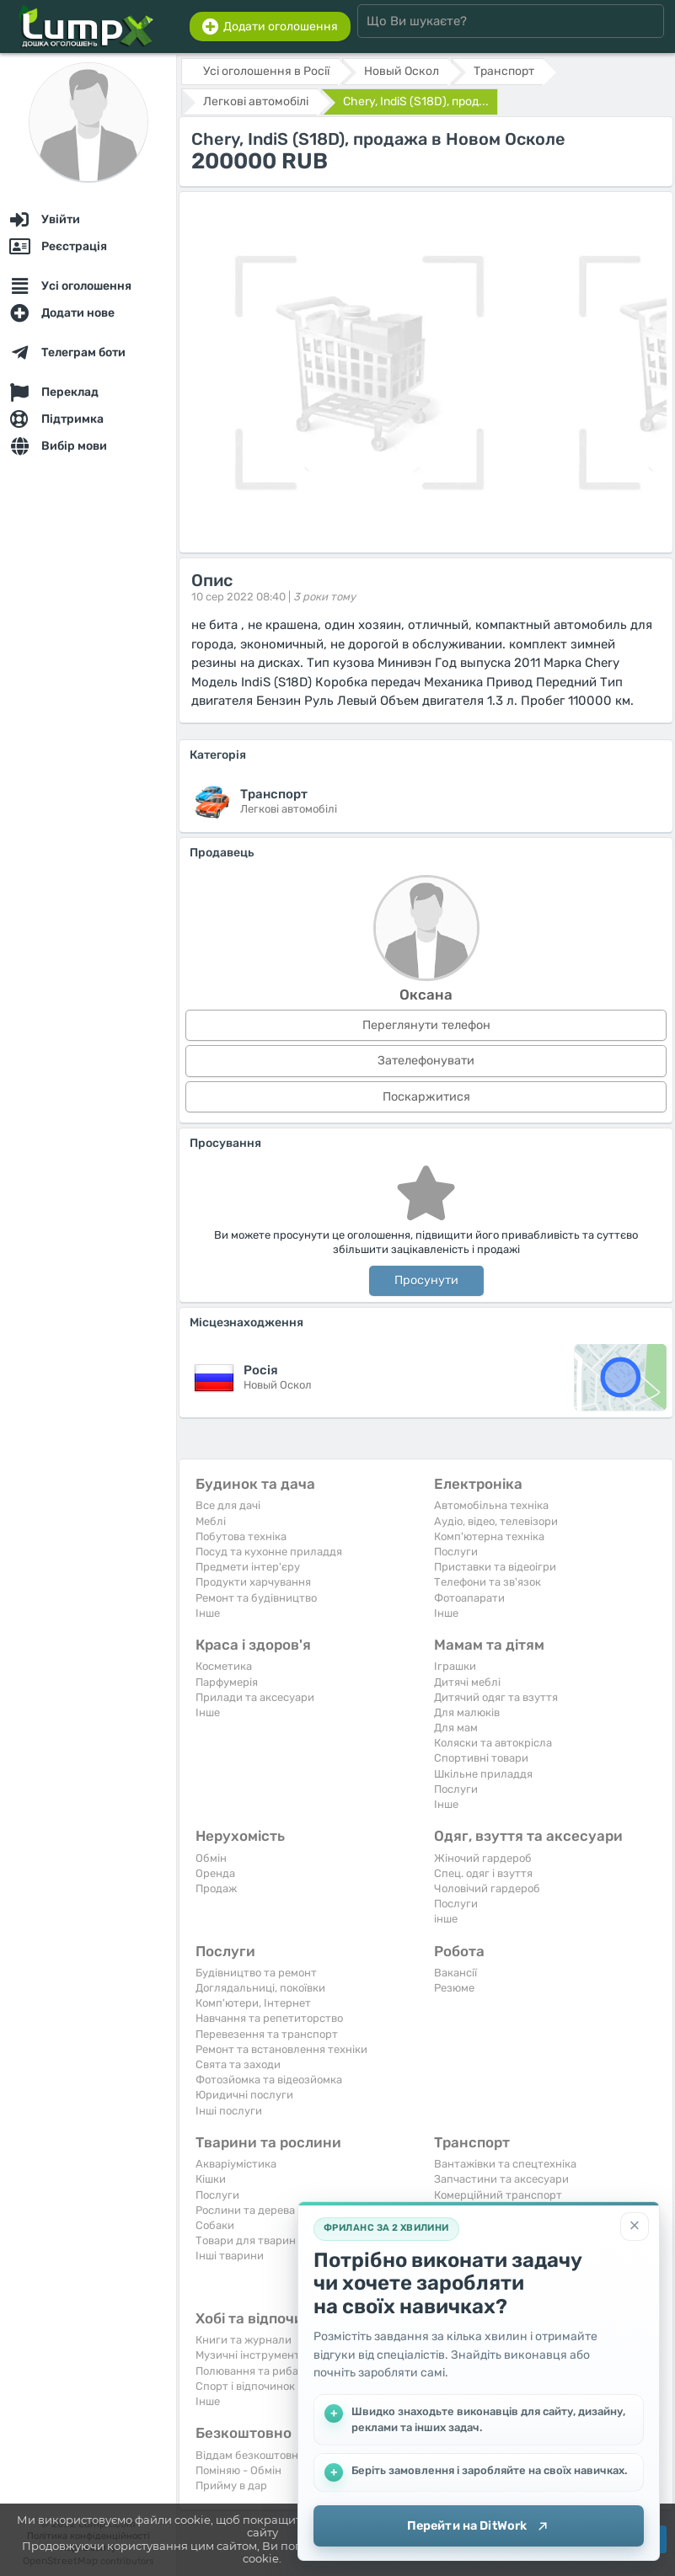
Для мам (456, 1727)
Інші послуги (229, 2110)
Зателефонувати (426, 1060)
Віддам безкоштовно (250, 2455)
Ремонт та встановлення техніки (281, 2049)
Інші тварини (230, 2255)
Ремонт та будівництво (256, 1598)
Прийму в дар (231, 2485)
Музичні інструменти (251, 2355)
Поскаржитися (426, 1097)
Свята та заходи (238, 2064)
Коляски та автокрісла (493, 1742)
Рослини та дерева (245, 2210)
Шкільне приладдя (483, 1774)
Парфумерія (227, 1682)
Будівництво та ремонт (256, 1972)
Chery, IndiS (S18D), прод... (416, 101)
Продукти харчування (253, 1582)
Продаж (216, 1888)
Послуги (456, 1551)
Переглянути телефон (426, 1025)
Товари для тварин (246, 2240)
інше (446, 1918)
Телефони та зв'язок (487, 1582)
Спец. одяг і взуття (483, 1873)
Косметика (224, 1666)
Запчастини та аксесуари (501, 2179)
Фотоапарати (469, 1598)
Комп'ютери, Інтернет (253, 2003)
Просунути (426, 1280)
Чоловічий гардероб (487, 1888)
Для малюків (467, 1712)
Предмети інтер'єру (248, 1566)
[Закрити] (634, 2225)
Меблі (211, 1521)
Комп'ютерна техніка (489, 1536)
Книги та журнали (244, 2339)
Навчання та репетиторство (269, 2018)
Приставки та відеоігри (495, 1566)
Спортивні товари (481, 1758)
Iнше (208, 1613)
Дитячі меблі (467, 1682)
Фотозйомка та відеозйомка (269, 2079)
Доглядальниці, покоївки (260, 1987)
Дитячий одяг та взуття (496, 1697)
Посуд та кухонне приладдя (269, 1551)
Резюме (454, 1987)
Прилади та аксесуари (255, 1697)
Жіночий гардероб (483, 1858)
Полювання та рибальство (265, 2371)
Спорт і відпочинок (245, 2386)
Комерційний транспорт (498, 2195)
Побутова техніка (241, 1536)
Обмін (211, 1858)
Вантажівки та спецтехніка (505, 2163)
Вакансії (455, 1972)
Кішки (211, 2179)
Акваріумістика (236, 2163)
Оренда (215, 1873)
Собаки (215, 2225)
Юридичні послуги (244, 2094)
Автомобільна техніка (491, 1505)
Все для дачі (228, 1505)
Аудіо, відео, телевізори (496, 1521)
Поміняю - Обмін (238, 2470)
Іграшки (455, 1666)
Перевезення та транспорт (267, 2034)
